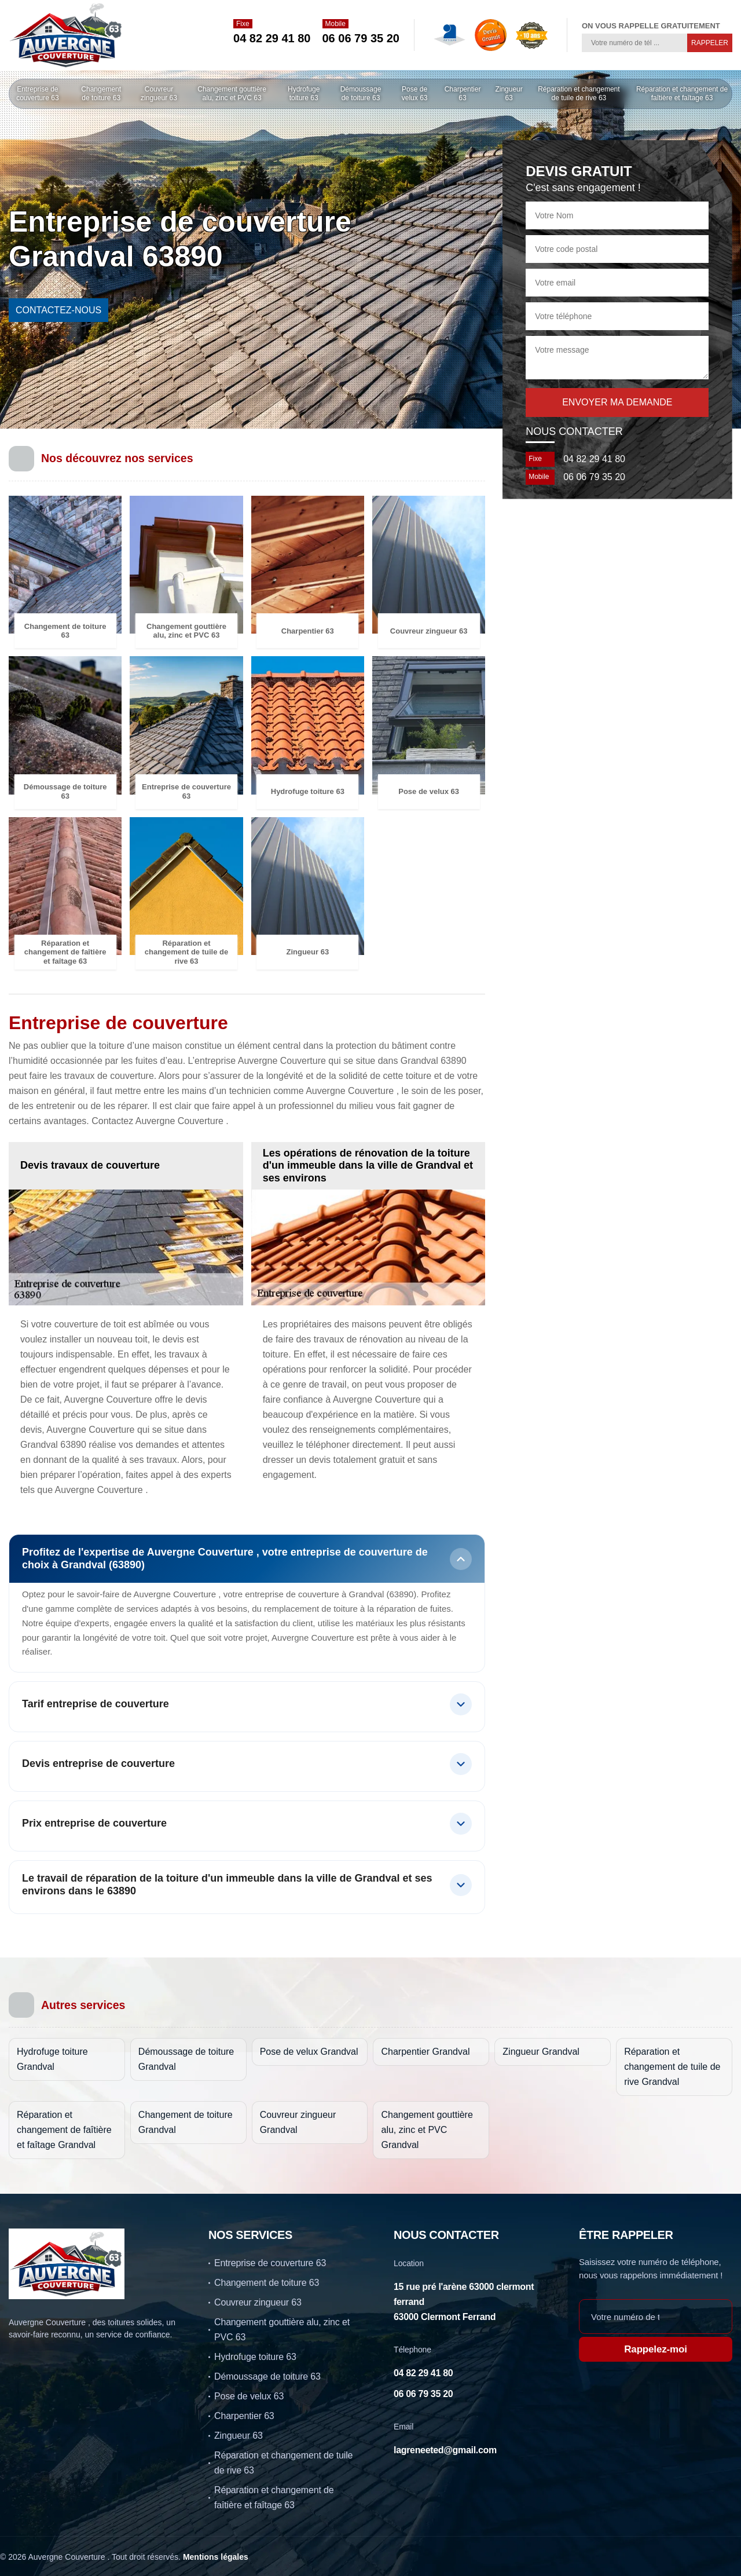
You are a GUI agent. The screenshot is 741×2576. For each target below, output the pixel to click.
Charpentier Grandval (425, 2052)
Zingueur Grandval (540, 2052)
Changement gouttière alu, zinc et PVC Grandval (426, 2130)
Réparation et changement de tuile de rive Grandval (672, 2067)
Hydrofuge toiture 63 (304, 93)
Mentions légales (215, 2557)
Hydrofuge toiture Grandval (52, 2059)
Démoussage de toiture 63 (360, 93)
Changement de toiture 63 (101, 93)
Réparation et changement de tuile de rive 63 (578, 93)
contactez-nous (58, 310)
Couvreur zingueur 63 (159, 93)
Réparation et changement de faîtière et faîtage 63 (682, 93)
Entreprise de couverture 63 (37, 93)
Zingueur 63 (508, 93)
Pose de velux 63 (415, 93)
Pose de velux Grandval (309, 2052)
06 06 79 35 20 (360, 38)
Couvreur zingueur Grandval (298, 2122)
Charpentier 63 (463, 93)
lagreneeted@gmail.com (445, 2450)
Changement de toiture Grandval (185, 2122)
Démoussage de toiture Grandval (186, 2059)
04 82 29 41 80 (271, 38)
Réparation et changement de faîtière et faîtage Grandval (64, 2130)
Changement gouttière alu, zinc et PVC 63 (231, 93)
